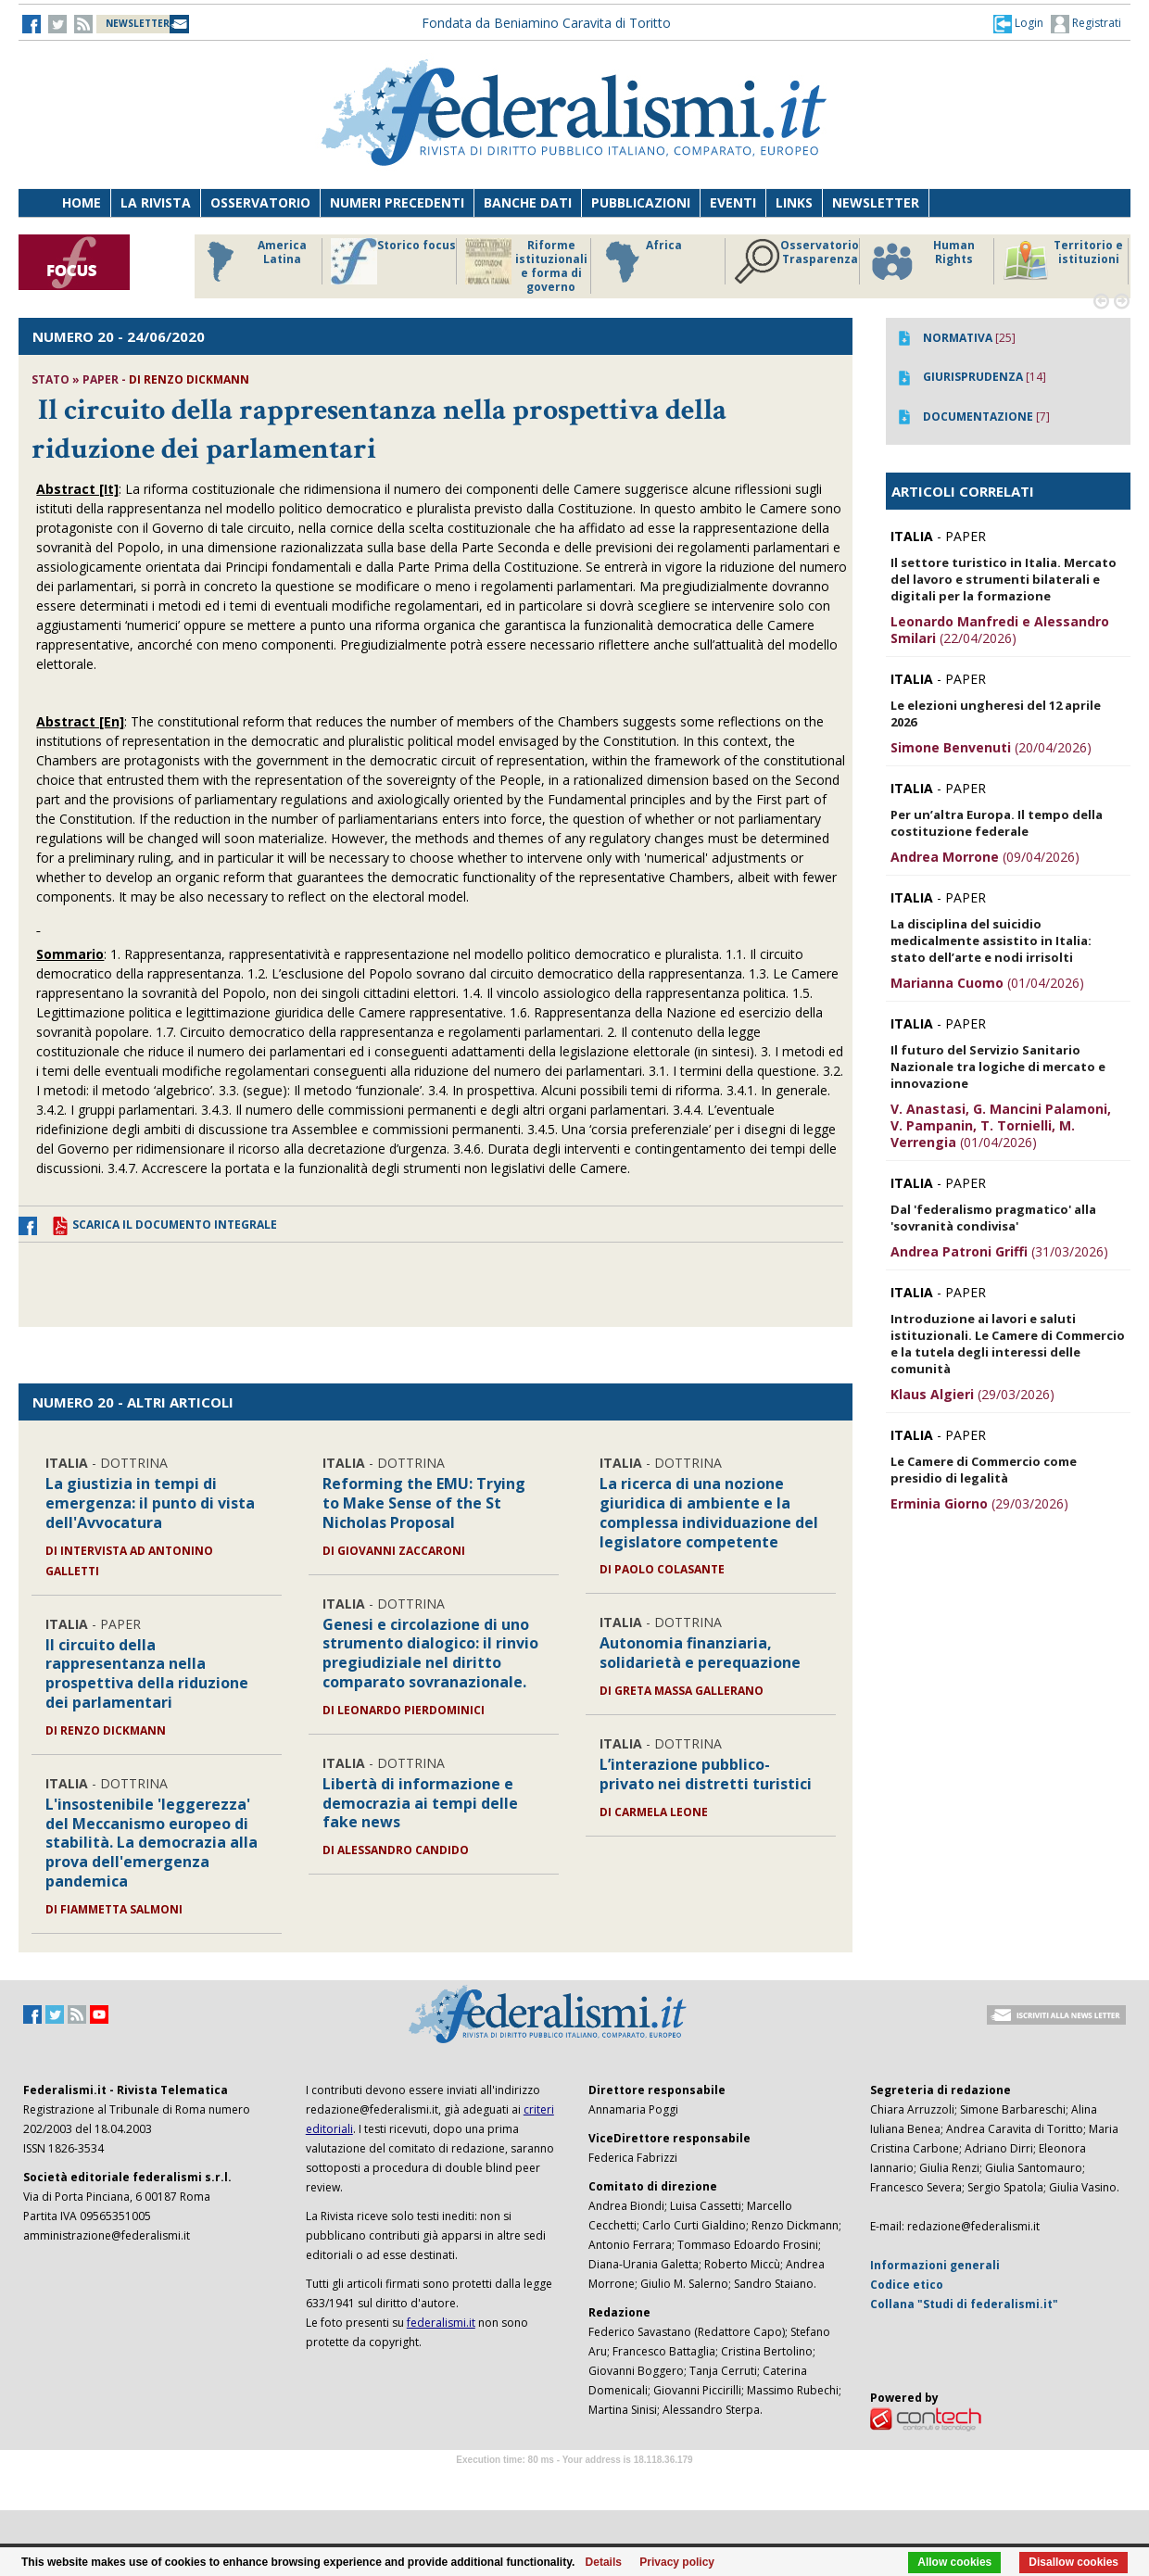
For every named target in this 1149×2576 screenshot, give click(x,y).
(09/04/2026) (985, 856)
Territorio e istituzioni (1063, 261)
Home (81, 202)
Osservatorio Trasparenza (796, 261)
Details (604, 2562)
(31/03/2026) (999, 1251)
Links (794, 202)
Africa (641, 261)
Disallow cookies (1073, 2562)
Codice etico (906, 2284)
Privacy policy (676, 2562)
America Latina (251, 261)
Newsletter (875, 202)
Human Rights (921, 261)
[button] (1018, 23)
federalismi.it (441, 2322)
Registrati (1086, 24)
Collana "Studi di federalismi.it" (964, 2304)
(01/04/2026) (987, 982)
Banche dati (528, 202)
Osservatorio (260, 202)
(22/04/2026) (999, 629)
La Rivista (155, 202)
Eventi (733, 202)
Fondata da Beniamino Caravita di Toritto (546, 23)
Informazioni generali (935, 2265)
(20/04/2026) (991, 747)
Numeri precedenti (397, 202)
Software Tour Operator (574, 2481)
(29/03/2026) (972, 1394)
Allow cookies (954, 2562)
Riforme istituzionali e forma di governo (526, 266)
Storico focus (393, 261)
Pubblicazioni (640, 202)
